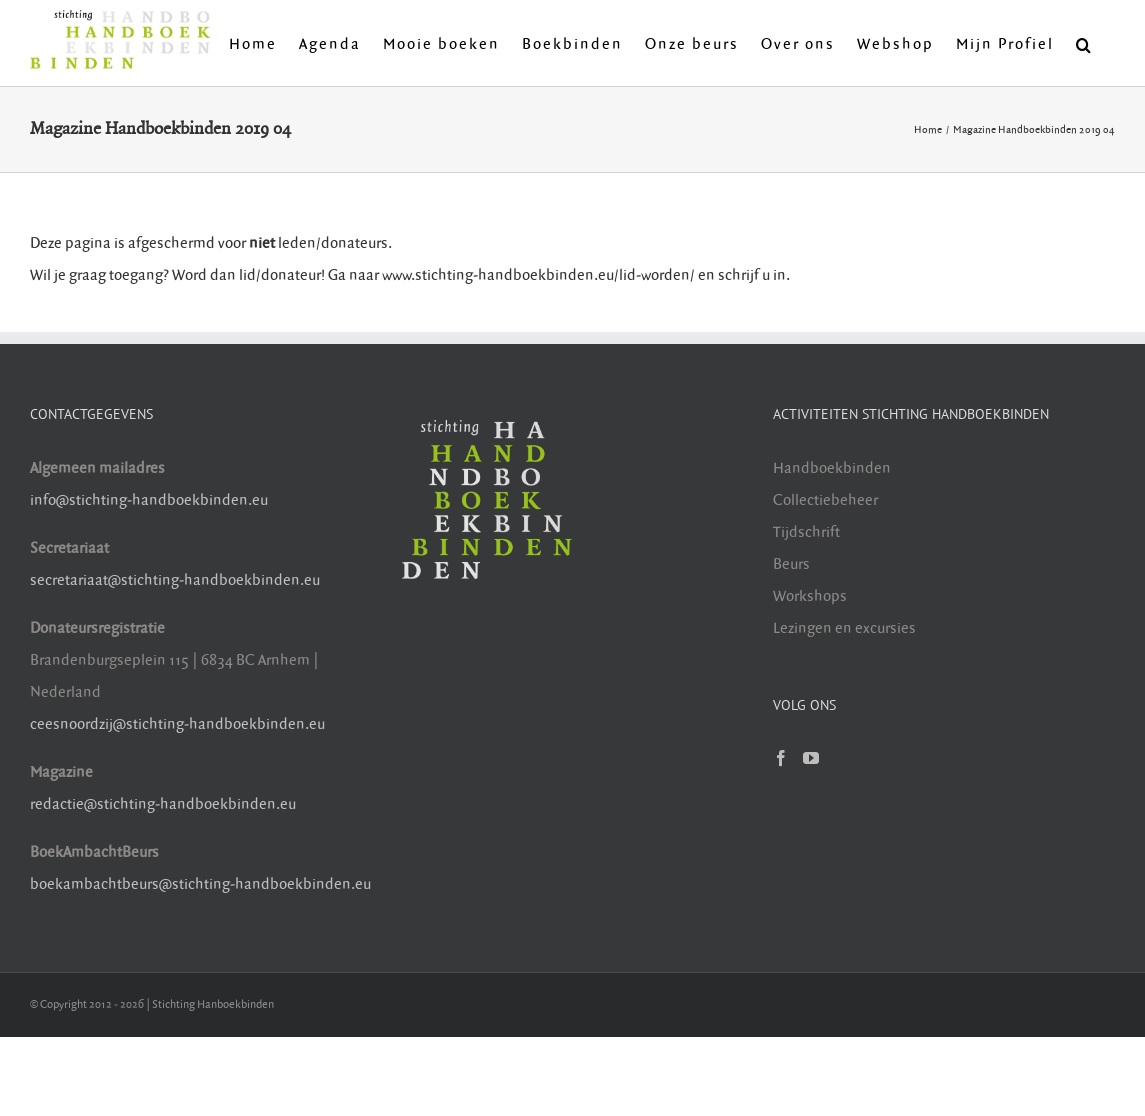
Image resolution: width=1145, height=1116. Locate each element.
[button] (1084, 43)
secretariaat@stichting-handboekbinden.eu (175, 580)
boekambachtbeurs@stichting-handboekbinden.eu (200, 884)
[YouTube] (811, 758)
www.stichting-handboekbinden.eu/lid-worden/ (540, 275)
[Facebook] (781, 758)
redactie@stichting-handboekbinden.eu (163, 804)
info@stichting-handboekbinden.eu (149, 500)
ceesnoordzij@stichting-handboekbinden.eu (177, 724)
